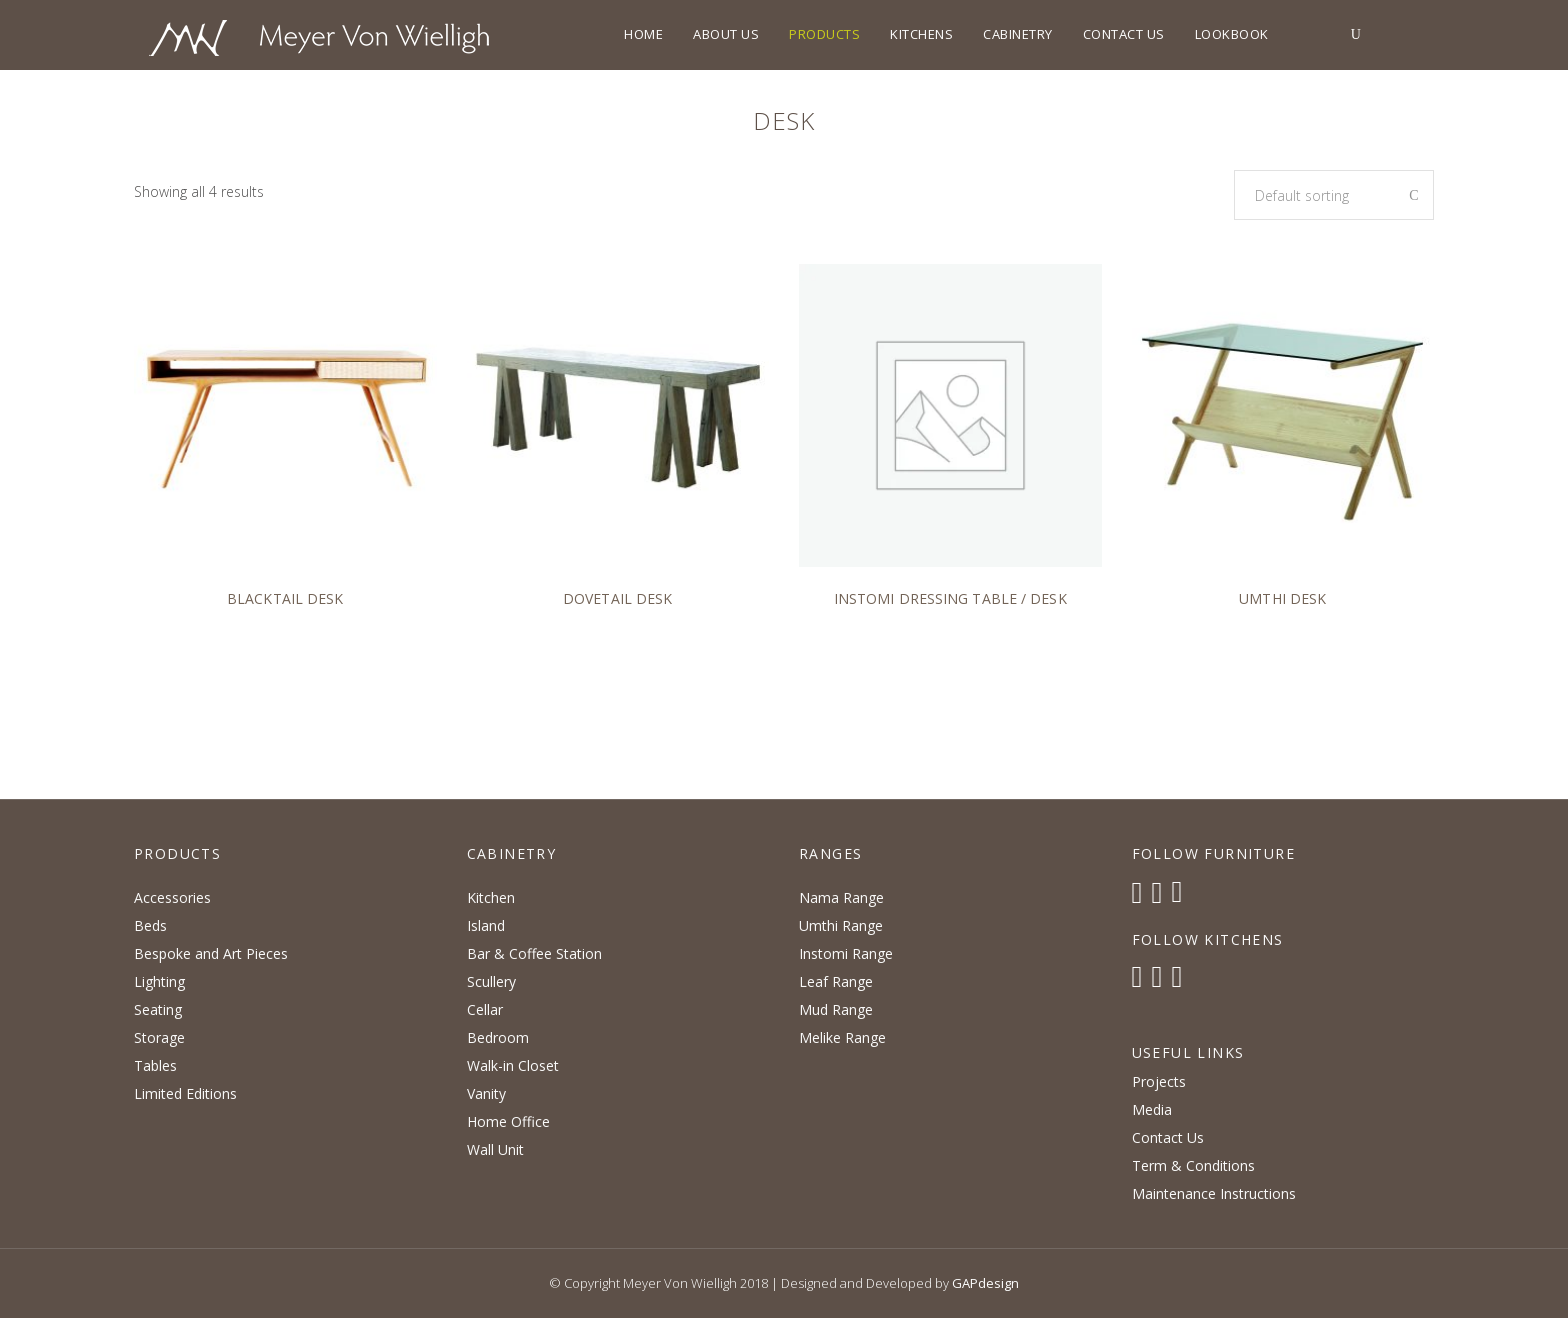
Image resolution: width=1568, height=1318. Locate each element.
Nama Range (841, 897)
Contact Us (1168, 1137)
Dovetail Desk (617, 598)
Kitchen (491, 897)
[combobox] (1334, 195)
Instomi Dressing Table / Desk (950, 598)
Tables (155, 1065)
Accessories (172, 897)
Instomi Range (846, 953)
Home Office (508, 1121)
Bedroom (498, 1037)
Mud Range (836, 1009)
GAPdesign (985, 1283)
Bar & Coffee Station (534, 953)
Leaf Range (836, 981)
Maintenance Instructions (1214, 1193)
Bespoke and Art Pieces (211, 953)
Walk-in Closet (513, 1065)
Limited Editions (185, 1093)
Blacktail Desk (285, 598)
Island (486, 925)
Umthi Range (841, 925)
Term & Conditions (1193, 1165)
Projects (1159, 1081)
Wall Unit (495, 1149)
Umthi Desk (1282, 598)
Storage (159, 1037)
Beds (150, 925)
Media (1152, 1109)
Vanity (486, 1093)
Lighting (159, 981)
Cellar (485, 1009)
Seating (158, 1009)
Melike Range (842, 1037)
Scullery (491, 981)
